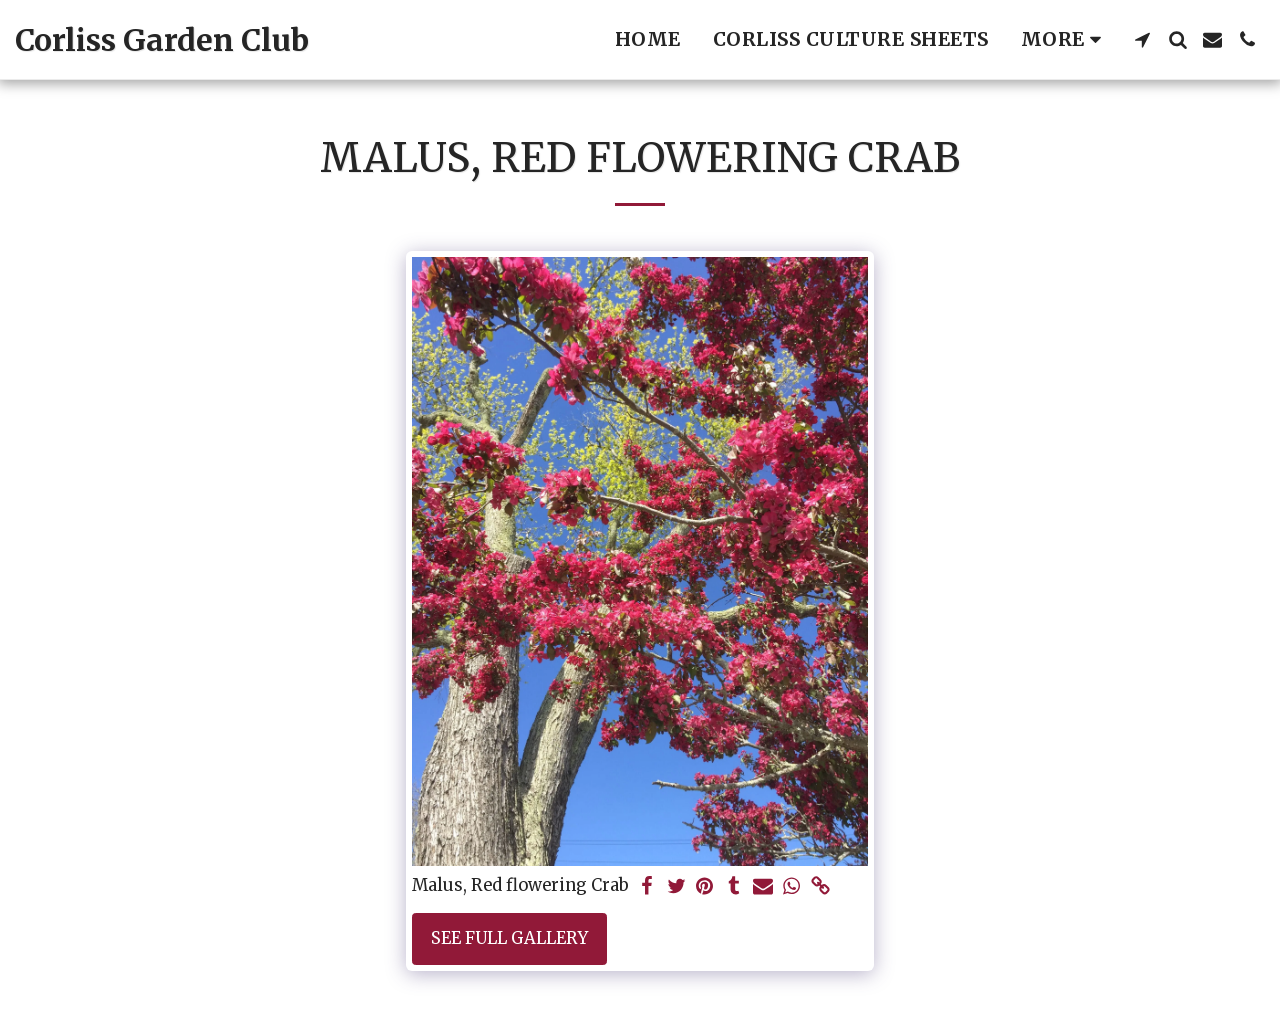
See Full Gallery (509, 938)
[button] (1142, 39)
